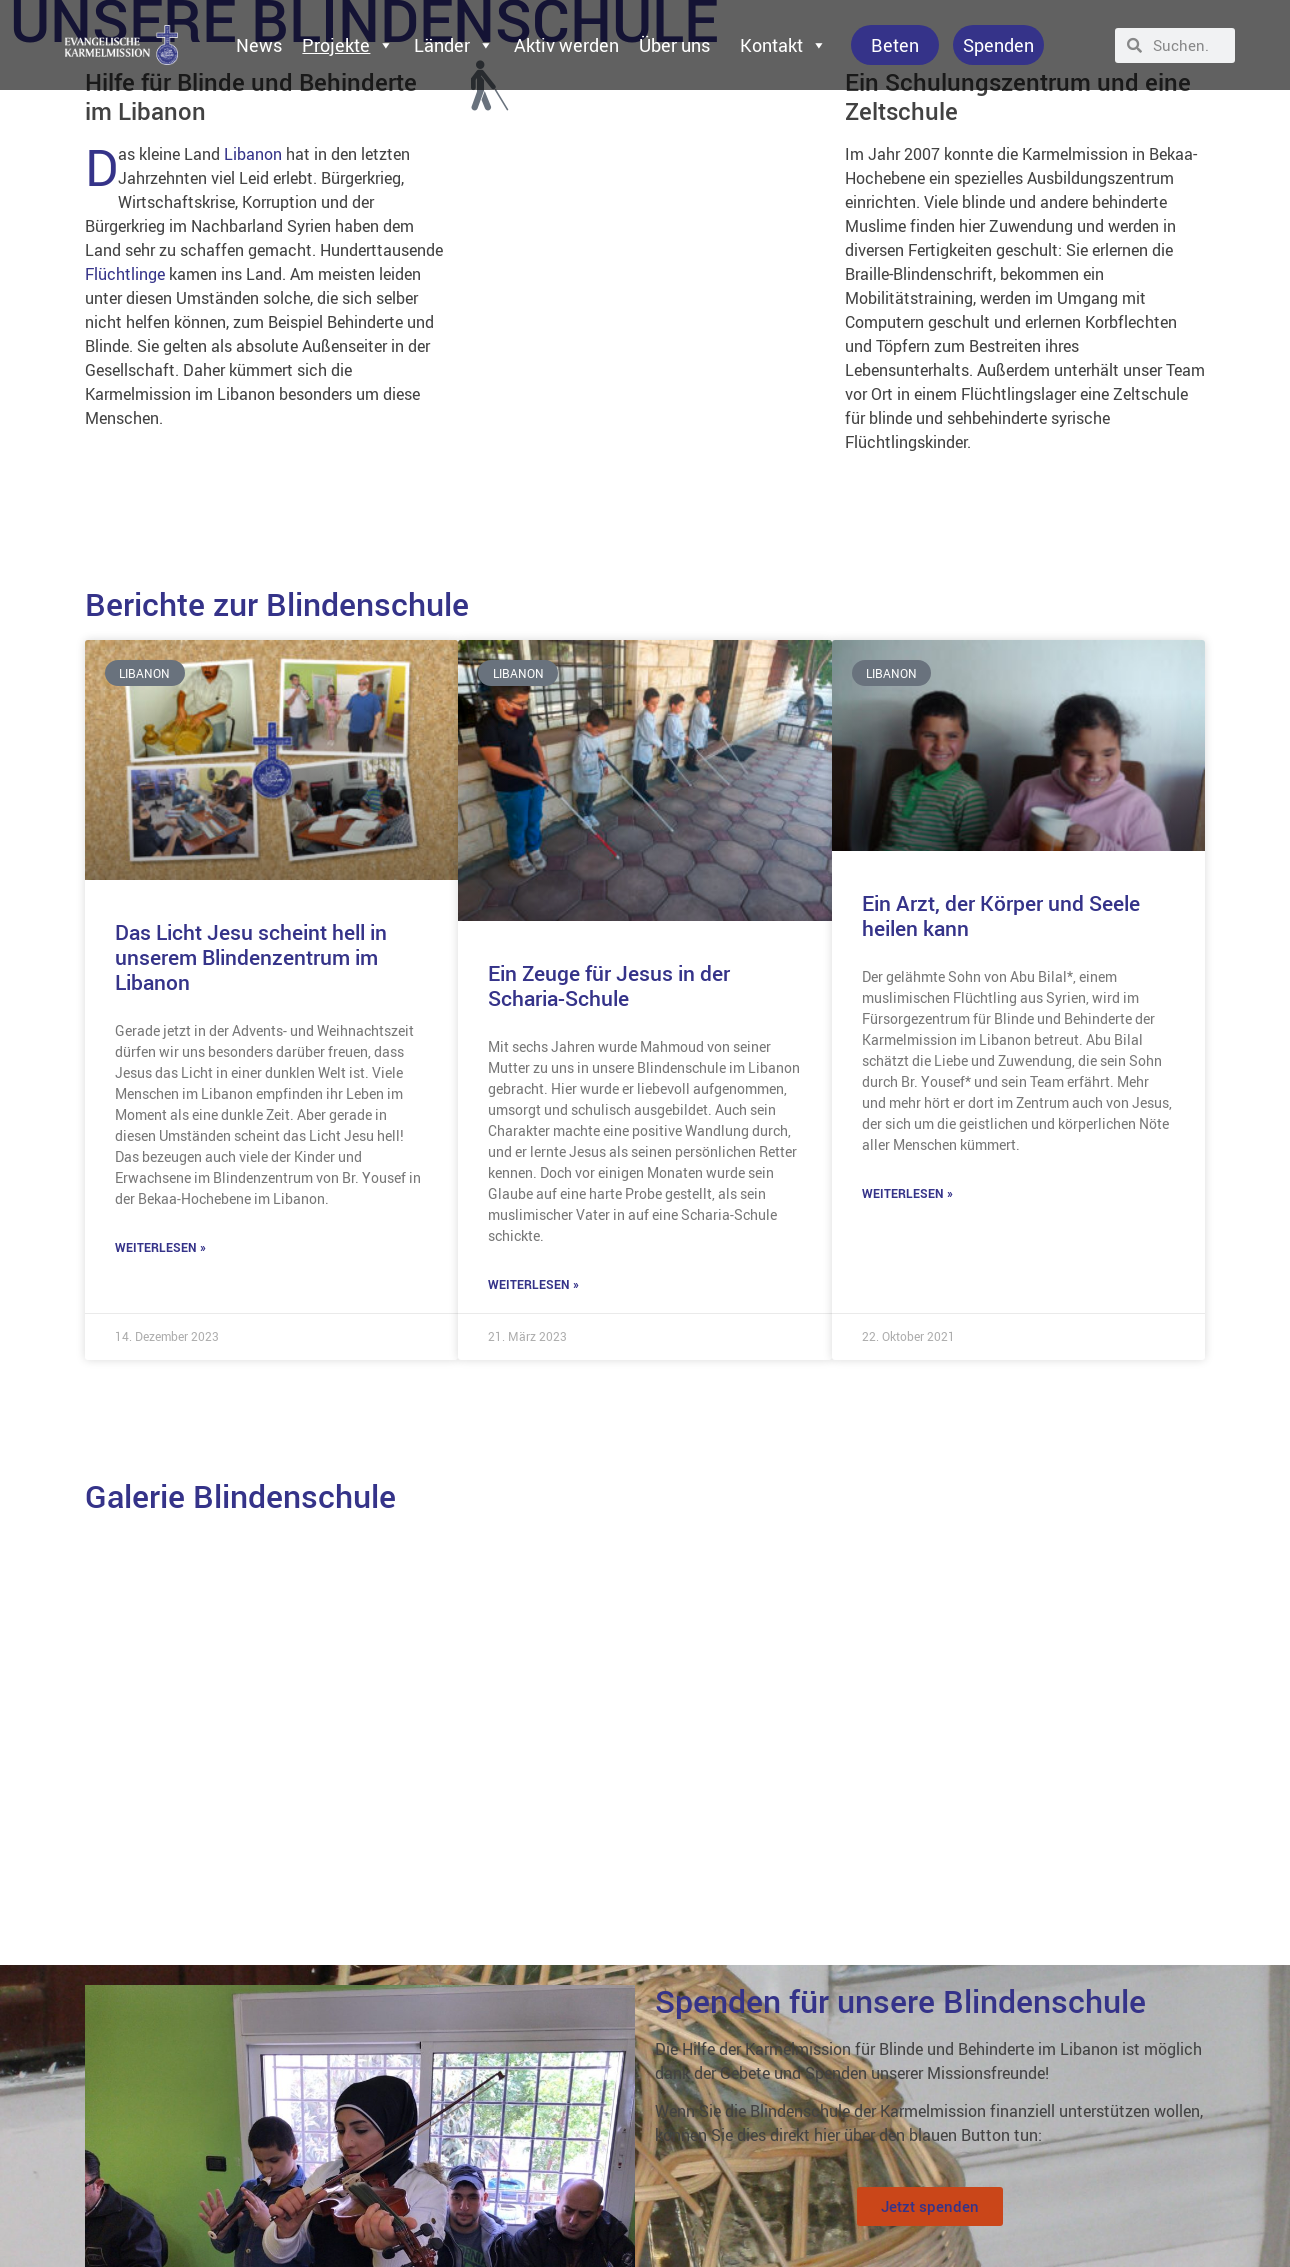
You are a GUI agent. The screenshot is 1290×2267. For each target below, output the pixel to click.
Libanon (253, 154)
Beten (895, 45)
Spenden (998, 45)
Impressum (53, 2168)
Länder (454, 45)
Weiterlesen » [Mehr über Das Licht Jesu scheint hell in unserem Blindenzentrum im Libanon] (160, 1247)
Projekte (348, 45)
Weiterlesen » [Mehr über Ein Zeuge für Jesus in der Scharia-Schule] (533, 1284)
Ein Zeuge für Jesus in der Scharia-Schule (609, 985)
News (259, 45)
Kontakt (783, 45)
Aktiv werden (566, 45)
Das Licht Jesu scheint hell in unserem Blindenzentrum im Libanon (251, 957)
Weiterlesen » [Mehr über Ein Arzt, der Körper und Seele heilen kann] (907, 1193)
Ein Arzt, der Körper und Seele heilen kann (1001, 915)
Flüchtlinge (125, 274)
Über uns (674, 45)
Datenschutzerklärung (85, 2214)
